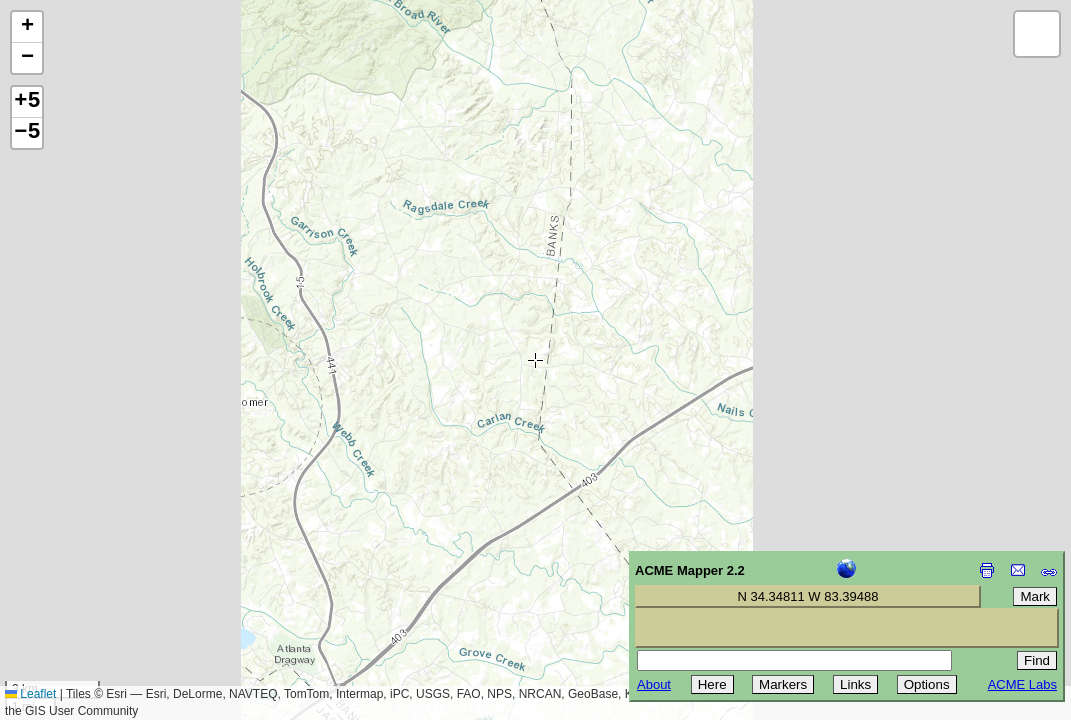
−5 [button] (27, 133)
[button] (27, 27)
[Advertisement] (106, 578)
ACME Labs (1022, 684)
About (654, 684)
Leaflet (30, 694)
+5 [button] (27, 102)
